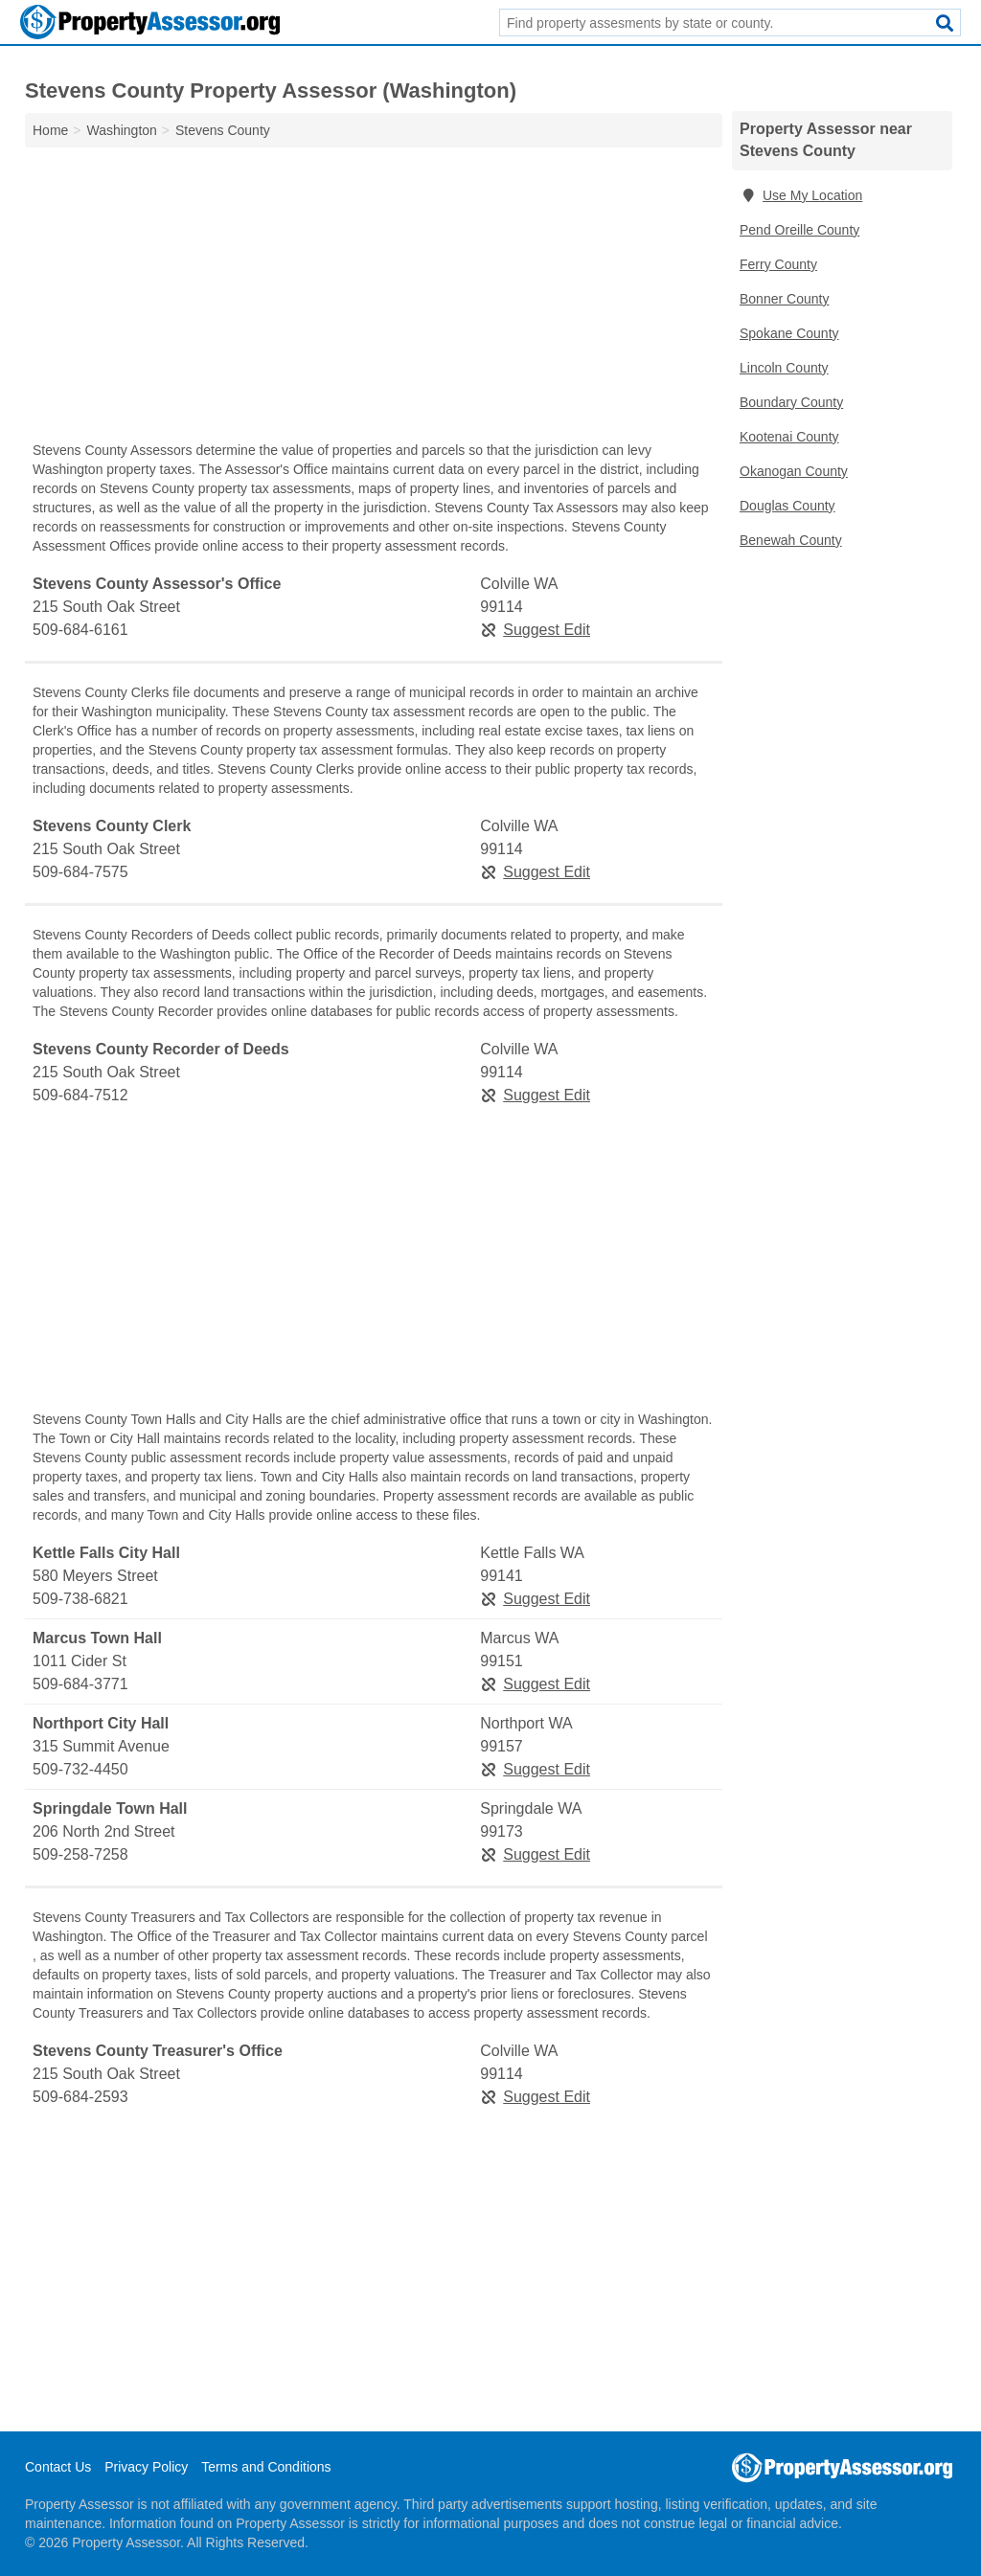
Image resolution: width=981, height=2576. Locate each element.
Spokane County (789, 333)
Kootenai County (789, 436)
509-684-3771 (80, 1684)
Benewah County (791, 540)
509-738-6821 (80, 1599)
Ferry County (778, 264)
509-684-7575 (80, 872)
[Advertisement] (373, 299)
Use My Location (801, 195)
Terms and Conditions (266, 2466)
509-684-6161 (80, 629)
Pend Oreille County (799, 229)
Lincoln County (784, 367)
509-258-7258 (80, 1854)
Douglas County (787, 505)
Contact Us (58, 2466)
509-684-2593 (80, 2097)
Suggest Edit (535, 629)
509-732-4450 (80, 1769)
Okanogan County (794, 471)
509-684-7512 (80, 1095)
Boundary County (791, 402)
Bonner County (784, 298)
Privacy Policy (146, 2466)
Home (50, 130)
